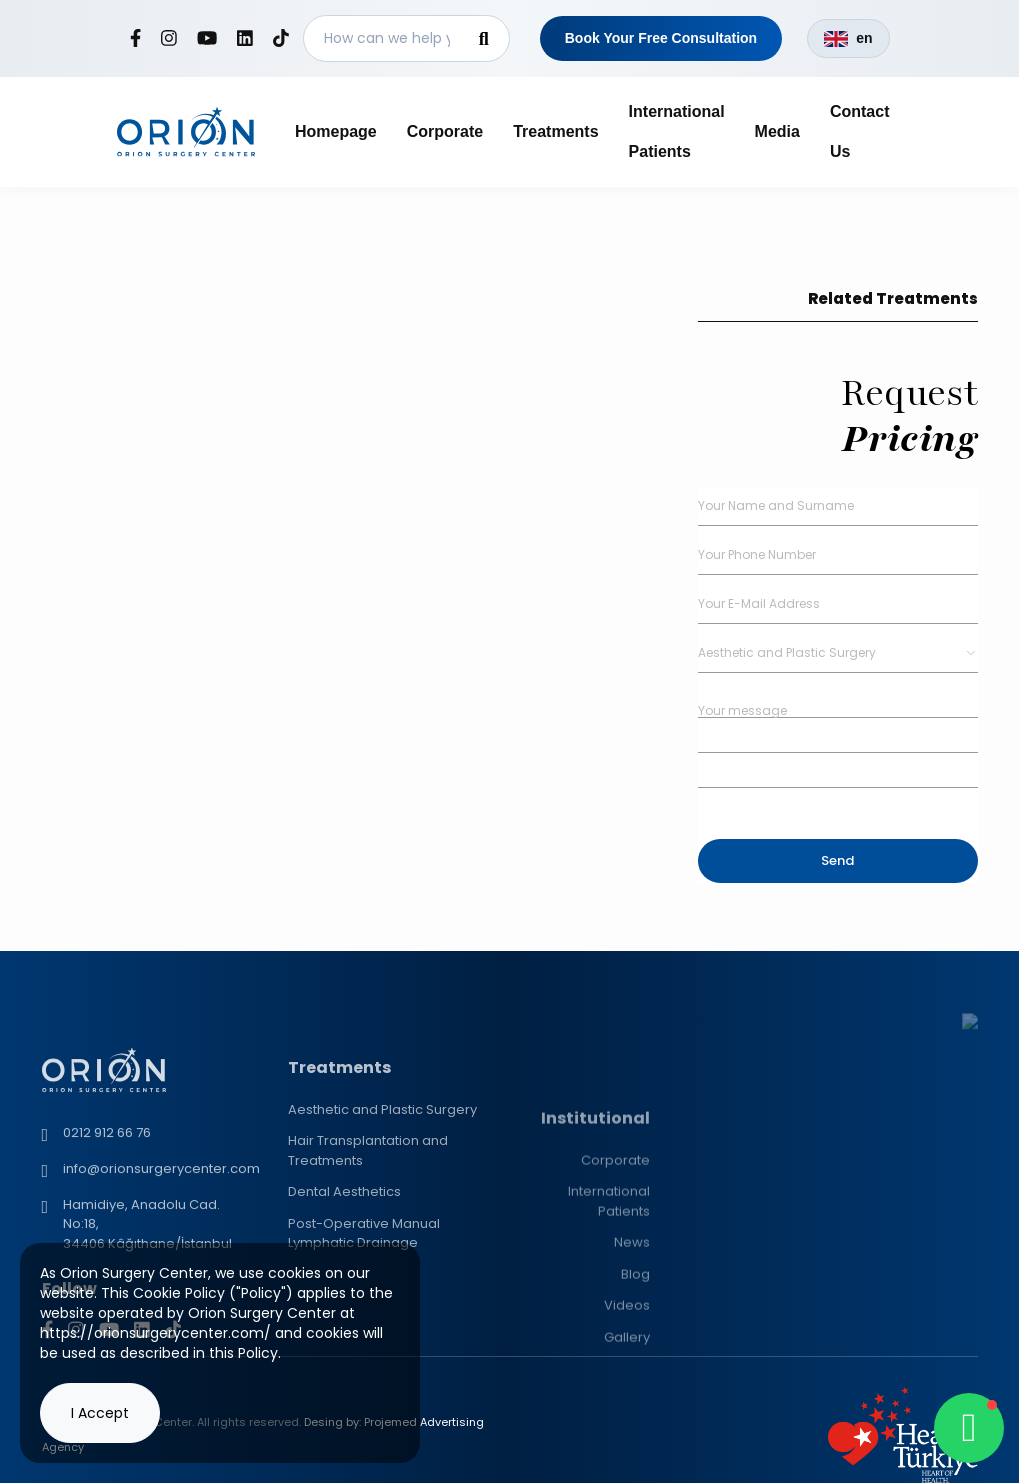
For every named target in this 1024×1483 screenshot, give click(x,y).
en (848, 38)
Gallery (627, 1464)
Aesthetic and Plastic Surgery (382, 1207)
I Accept (100, 1413)
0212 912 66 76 (107, 1235)
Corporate (445, 131)
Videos (627, 1432)
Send (837, 860)
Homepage (336, 131)
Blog (635, 1401)
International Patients (609, 1328)
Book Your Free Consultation (661, 38)
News (632, 1369)
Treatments (555, 131)
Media (777, 131)
